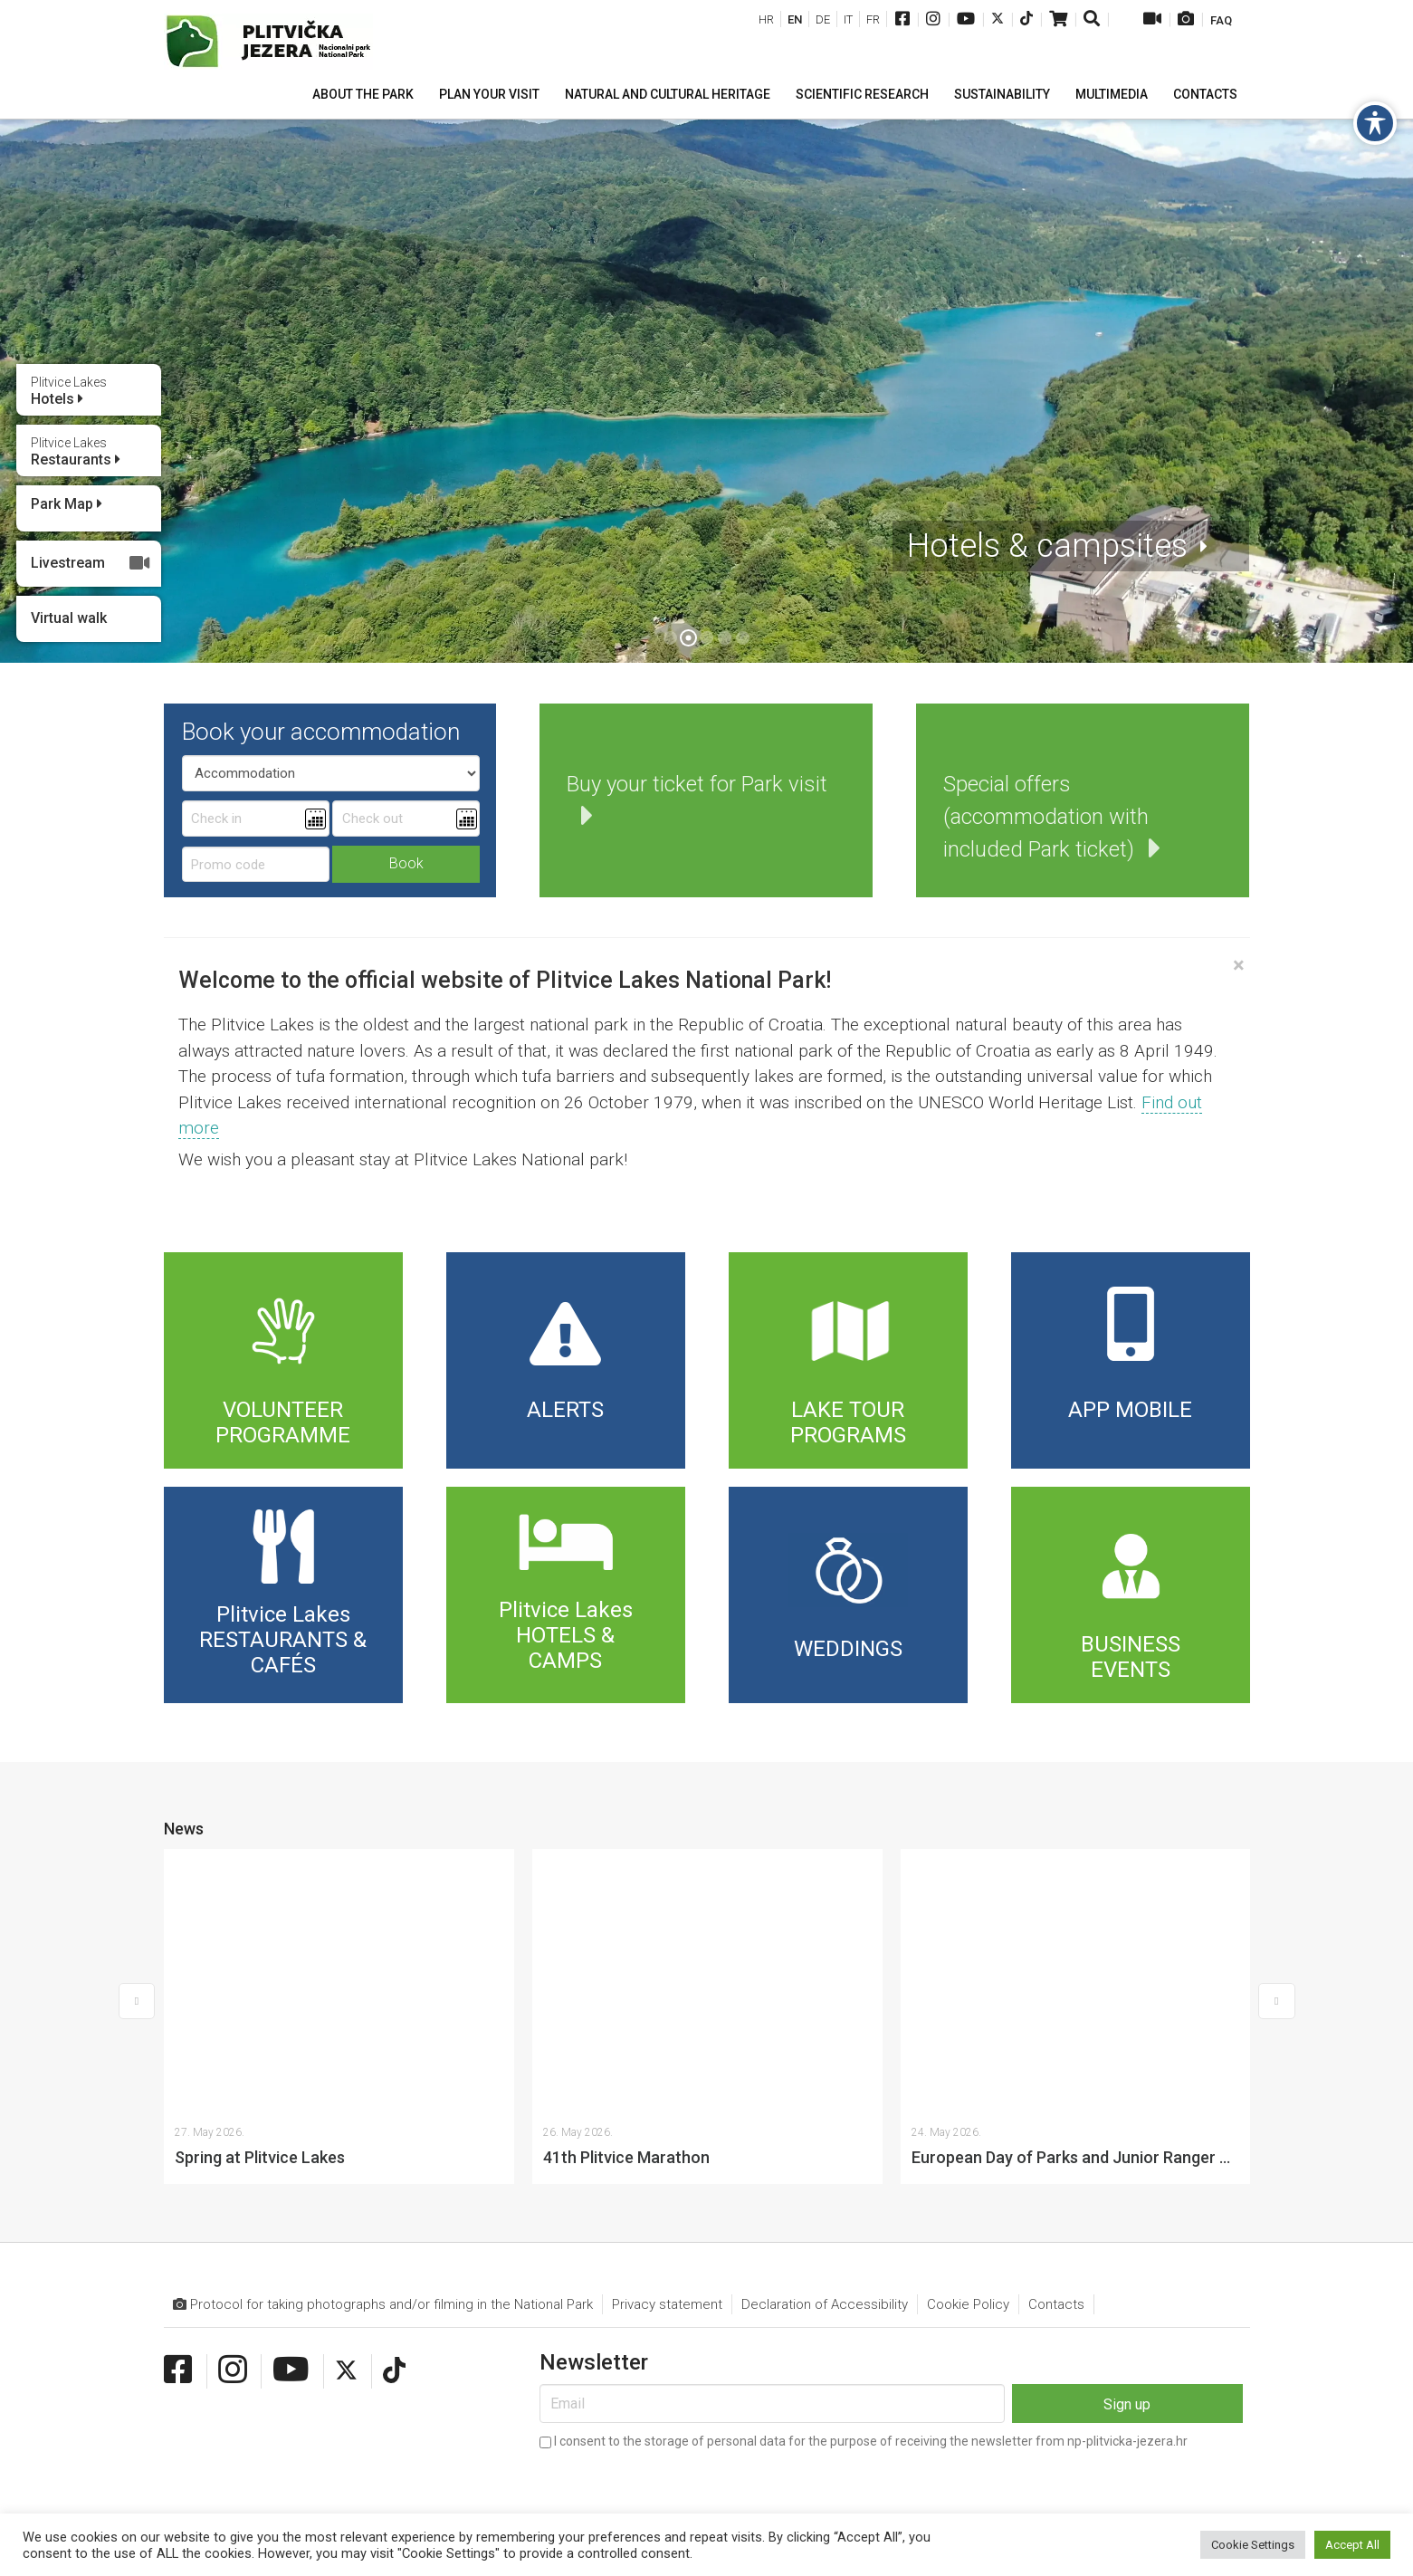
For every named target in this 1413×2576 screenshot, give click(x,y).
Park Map (66, 503)
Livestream (90, 563)
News (184, 1828)
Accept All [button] (1352, 2545)
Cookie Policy (968, 2043)
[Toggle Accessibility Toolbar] (1375, 123)
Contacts (1056, 2043)
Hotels (69, 391)
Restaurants (75, 452)
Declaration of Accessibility (824, 2043)
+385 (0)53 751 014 (354, 2444)
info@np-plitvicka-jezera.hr (533, 2444)
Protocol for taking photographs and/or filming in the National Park (383, 2043)
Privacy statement (667, 2043)
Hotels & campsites (1047, 546)
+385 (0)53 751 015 (237, 2444)
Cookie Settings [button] (1252, 2545)
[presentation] (677, 2227)
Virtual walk (69, 618)
